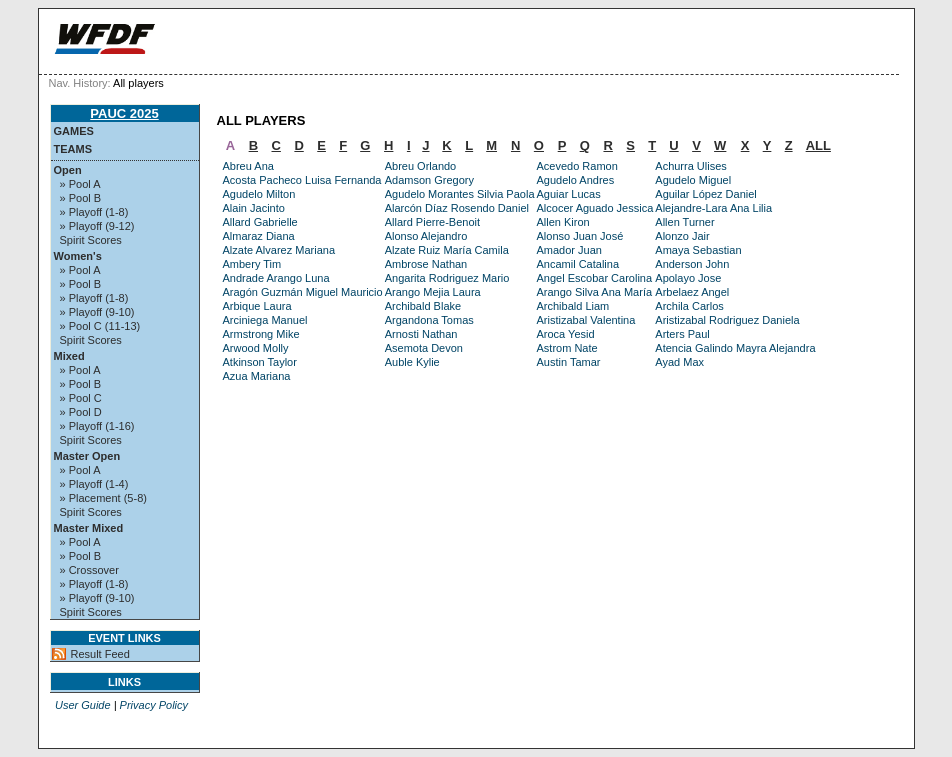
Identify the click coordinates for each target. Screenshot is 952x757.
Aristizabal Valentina (586, 320)
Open (68, 170)
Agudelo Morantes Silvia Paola (460, 194)
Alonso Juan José (580, 236)
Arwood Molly (256, 348)
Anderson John (692, 264)
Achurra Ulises (691, 166)
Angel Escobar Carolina (595, 278)
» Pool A (80, 184)
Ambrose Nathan (426, 264)
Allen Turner (684, 222)
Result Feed (100, 654)
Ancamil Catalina (578, 264)
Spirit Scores (91, 240)
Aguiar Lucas (569, 194)
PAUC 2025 (124, 113)
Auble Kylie (412, 362)
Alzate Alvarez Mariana (279, 250)
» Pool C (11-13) (100, 326)
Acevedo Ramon (577, 166)
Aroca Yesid (566, 334)
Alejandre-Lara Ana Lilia (713, 208)
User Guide (83, 705)
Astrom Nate (567, 348)
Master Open (87, 456)
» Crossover (89, 570)
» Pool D (81, 412)
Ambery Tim (252, 264)
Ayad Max (679, 362)
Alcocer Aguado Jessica (595, 208)
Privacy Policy (154, 705)
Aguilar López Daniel (706, 194)
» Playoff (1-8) (94, 212)
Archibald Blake (423, 306)
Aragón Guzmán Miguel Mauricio (303, 292)
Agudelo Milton (259, 194)
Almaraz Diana (259, 236)
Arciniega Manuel (265, 320)
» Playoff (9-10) (97, 312)
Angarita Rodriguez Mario (447, 278)
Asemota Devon (424, 348)
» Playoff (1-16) (97, 426)
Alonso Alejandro (426, 236)
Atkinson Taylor (260, 362)
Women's (78, 256)
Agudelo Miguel (693, 180)
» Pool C (81, 398)
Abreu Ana (248, 166)
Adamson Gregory (429, 180)
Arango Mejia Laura (433, 292)
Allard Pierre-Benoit (432, 222)
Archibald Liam (573, 306)
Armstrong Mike (261, 334)
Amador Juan (569, 250)
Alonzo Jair (682, 236)
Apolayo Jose (688, 278)
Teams (73, 149)
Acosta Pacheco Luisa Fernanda (302, 180)
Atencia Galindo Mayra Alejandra (735, 348)
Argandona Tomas (429, 320)
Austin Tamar (569, 362)
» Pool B (81, 198)
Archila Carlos (689, 306)
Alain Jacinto (254, 208)
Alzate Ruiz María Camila (447, 250)
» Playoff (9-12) (97, 226)
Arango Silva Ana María (595, 292)
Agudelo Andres (576, 180)
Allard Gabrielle (260, 222)
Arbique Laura (257, 306)
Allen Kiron (563, 222)
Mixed (69, 356)
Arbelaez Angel (692, 292)
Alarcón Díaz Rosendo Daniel (457, 208)
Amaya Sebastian (698, 250)
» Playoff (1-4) (94, 484)
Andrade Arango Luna (276, 278)
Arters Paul (682, 334)
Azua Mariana (257, 376)
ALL (818, 145)
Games (74, 131)
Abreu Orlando (421, 166)
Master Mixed (89, 528)
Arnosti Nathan (421, 334)
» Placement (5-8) (103, 498)
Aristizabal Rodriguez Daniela (727, 320)
